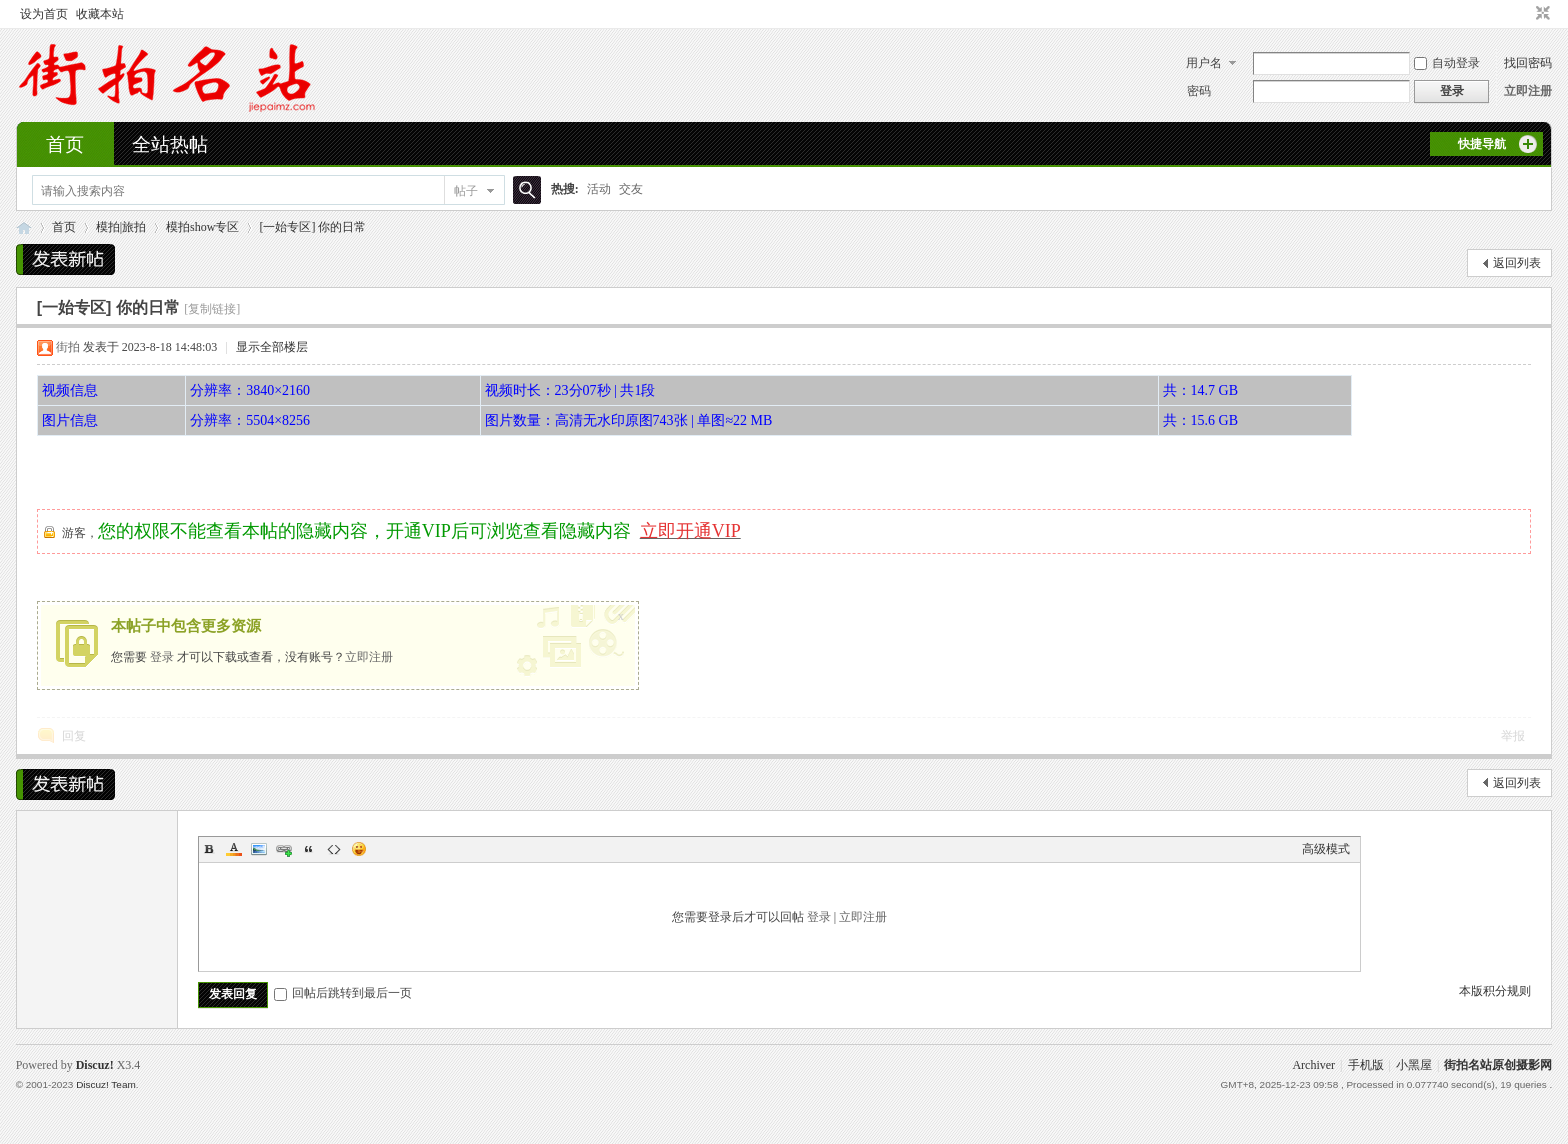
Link (284, 849)
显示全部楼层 (272, 347)
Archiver (1313, 1065)
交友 (631, 189)
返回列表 (1517, 263)
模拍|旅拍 (121, 227)
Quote (309, 849)
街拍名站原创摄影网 (1498, 1065)
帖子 (466, 191)
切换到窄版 (1540, 14)
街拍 (68, 347)
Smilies (359, 849)
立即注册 (1528, 91)
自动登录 (1447, 63)
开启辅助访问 (1524, 14)
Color (234, 849)
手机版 (1366, 1065)
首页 (65, 144)
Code (334, 849)
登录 (162, 657)
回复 (74, 736)
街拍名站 (24, 227)
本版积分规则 (1495, 991)
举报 (1513, 736)
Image (259, 849)
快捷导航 (1482, 144)
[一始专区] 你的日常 (312, 227)
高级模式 (1326, 849)
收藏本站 (100, 14)
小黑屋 (1414, 1065)
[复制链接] (212, 309)
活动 (599, 189)
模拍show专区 (202, 227)
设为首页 (44, 14)
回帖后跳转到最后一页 (343, 993)
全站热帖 (170, 144)
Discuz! (95, 1065)
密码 (1199, 91)
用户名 (1204, 63)
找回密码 (1528, 63)
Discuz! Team (106, 1084)
